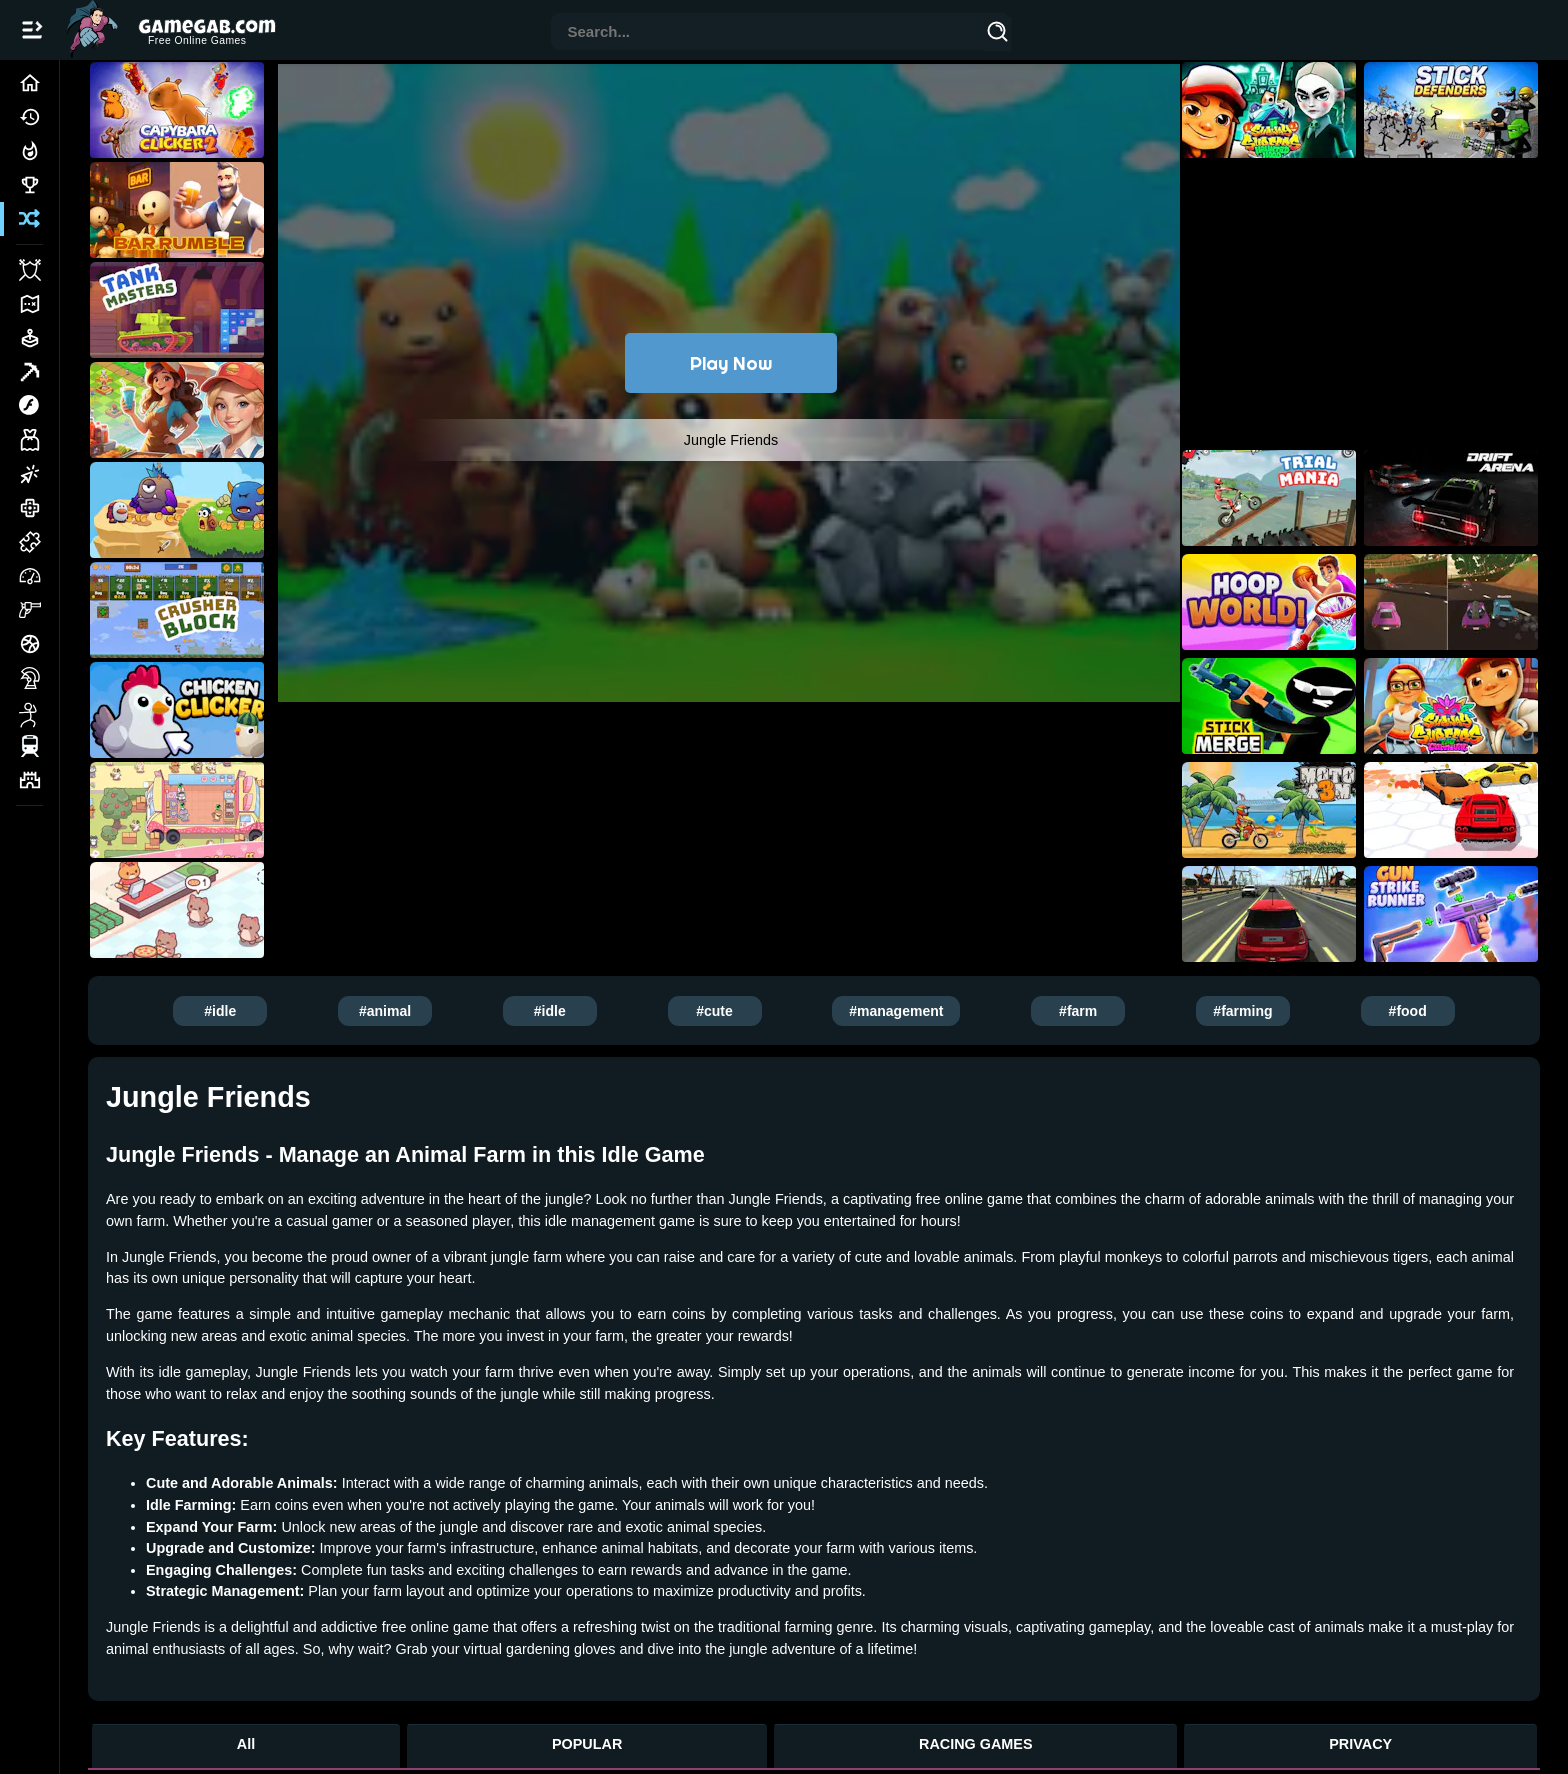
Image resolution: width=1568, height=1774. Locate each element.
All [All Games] (246, 1744)
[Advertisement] (731, 808)
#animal (385, 1011)
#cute (714, 1011)
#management (896, 1011)
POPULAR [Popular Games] (587, 1744)
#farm (1078, 1011)
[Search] (998, 35)
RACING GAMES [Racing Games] (976, 1744)
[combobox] (768, 33)
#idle (220, 1011)
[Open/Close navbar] (32, 30)
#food (1408, 1011)
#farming (1242, 1011)
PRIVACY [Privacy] (1360, 1744)
